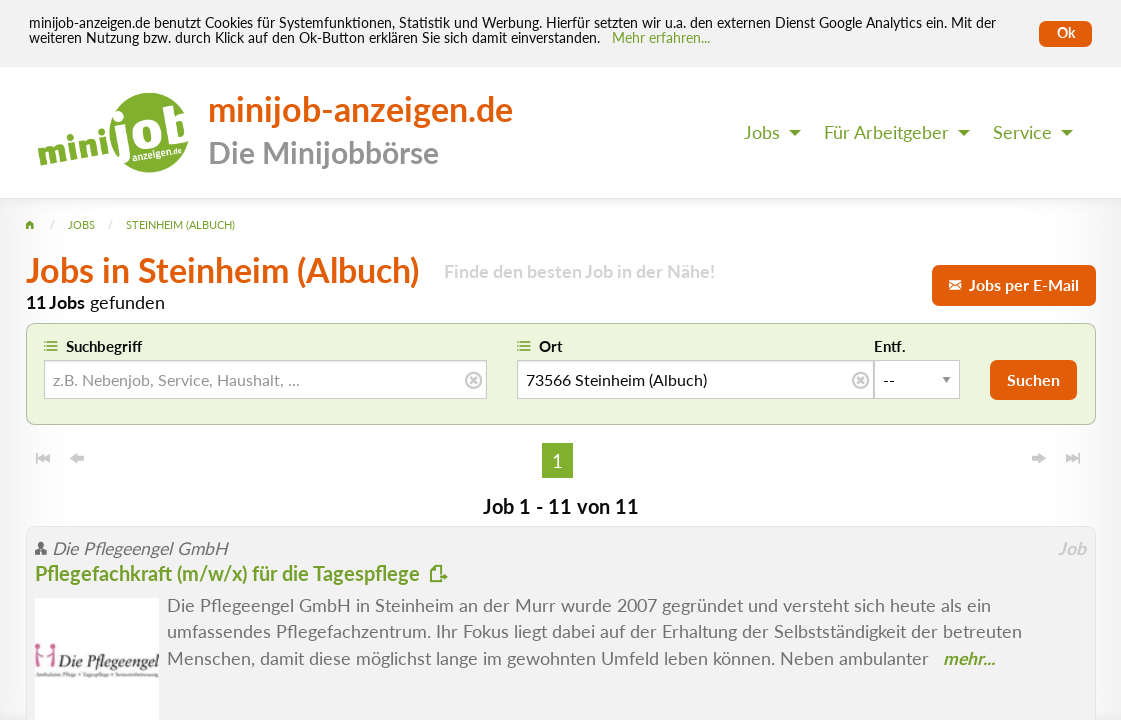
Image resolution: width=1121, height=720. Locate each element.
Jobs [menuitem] (762, 132)
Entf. (890, 346)
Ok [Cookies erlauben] (1066, 33)
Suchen (1033, 379)
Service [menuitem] (1022, 132)
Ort (551, 346)
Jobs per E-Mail (1014, 284)
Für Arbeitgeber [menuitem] (886, 132)
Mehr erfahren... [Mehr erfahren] (661, 38)
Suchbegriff (104, 346)
